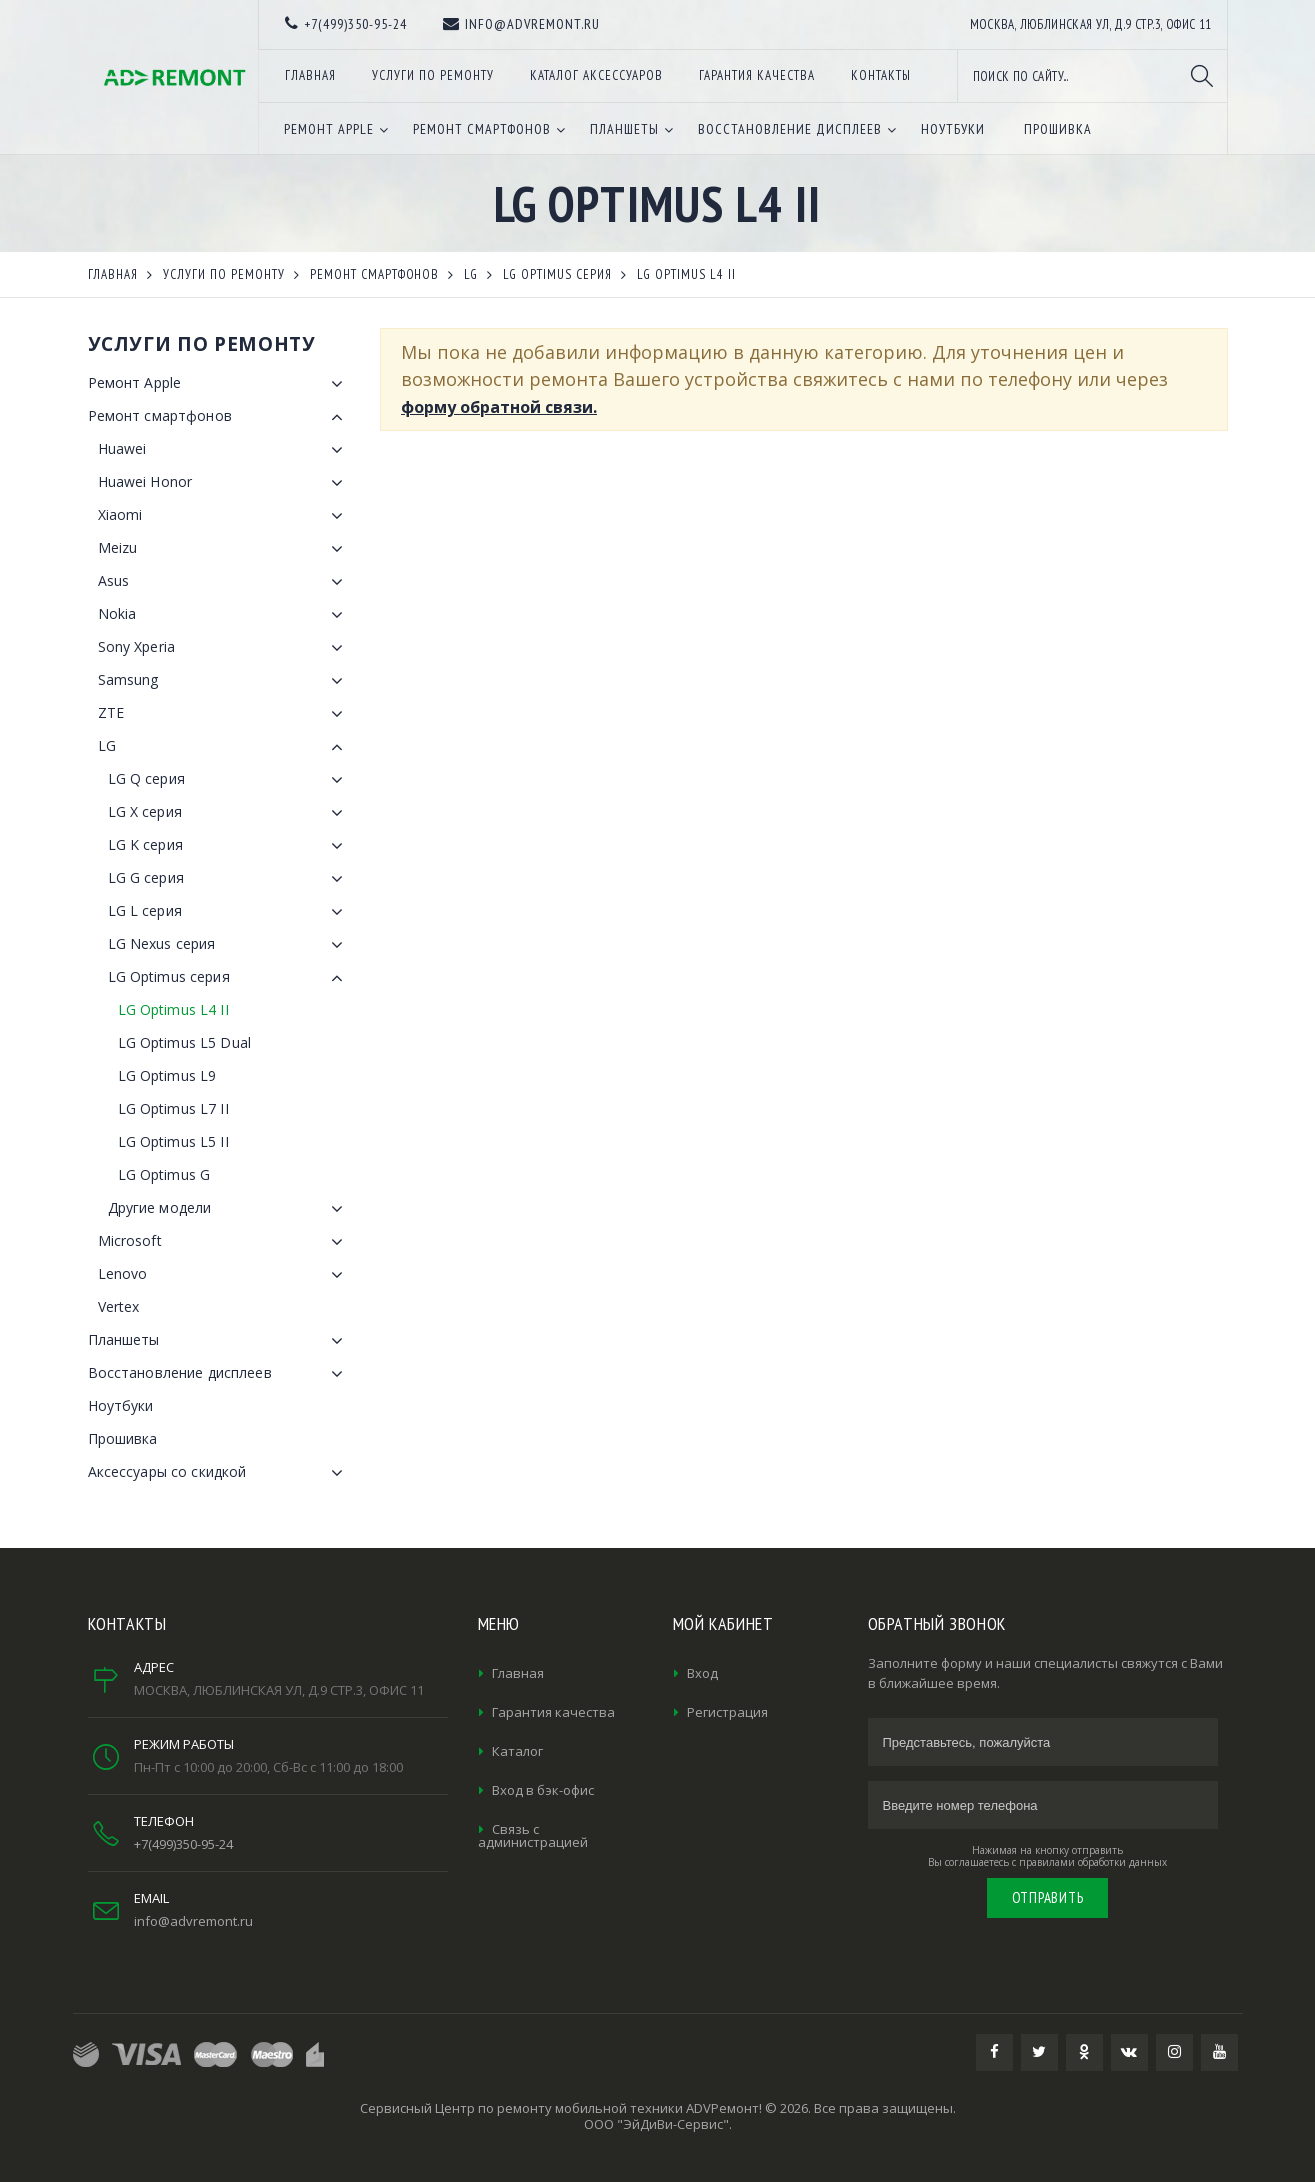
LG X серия (229, 813)
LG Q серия (229, 780)
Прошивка (123, 1438)
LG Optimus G (164, 1174)
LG (224, 747)
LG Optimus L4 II (173, 1009)
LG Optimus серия (229, 978)
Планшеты (219, 1341)
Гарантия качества (553, 1712)
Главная (518, 1673)
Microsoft (224, 1242)
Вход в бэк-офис (543, 1790)
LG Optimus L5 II (173, 1141)
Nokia (224, 615)
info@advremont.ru (193, 1921)
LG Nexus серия (229, 945)
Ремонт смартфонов (219, 417)
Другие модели (229, 1209)
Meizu (224, 549)
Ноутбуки (121, 1405)
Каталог (517, 1751)
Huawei (224, 450)
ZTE (224, 714)
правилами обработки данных (1093, 1862)
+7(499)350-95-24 (183, 1844)
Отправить (1048, 1897)
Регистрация (727, 1712)
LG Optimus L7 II (173, 1108)
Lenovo (224, 1275)
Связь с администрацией (533, 1835)
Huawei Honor (224, 483)
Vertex (119, 1306)
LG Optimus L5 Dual (185, 1042)
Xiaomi (224, 516)
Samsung (224, 681)
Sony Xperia (224, 648)
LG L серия (229, 912)
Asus (224, 582)
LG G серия (229, 879)
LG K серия (229, 846)
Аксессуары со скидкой (219, 1473)
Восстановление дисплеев (219, 1374)
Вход (702, 1673)
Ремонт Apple (219, 384)
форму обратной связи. (499, 407)
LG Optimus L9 (167, 1075)
